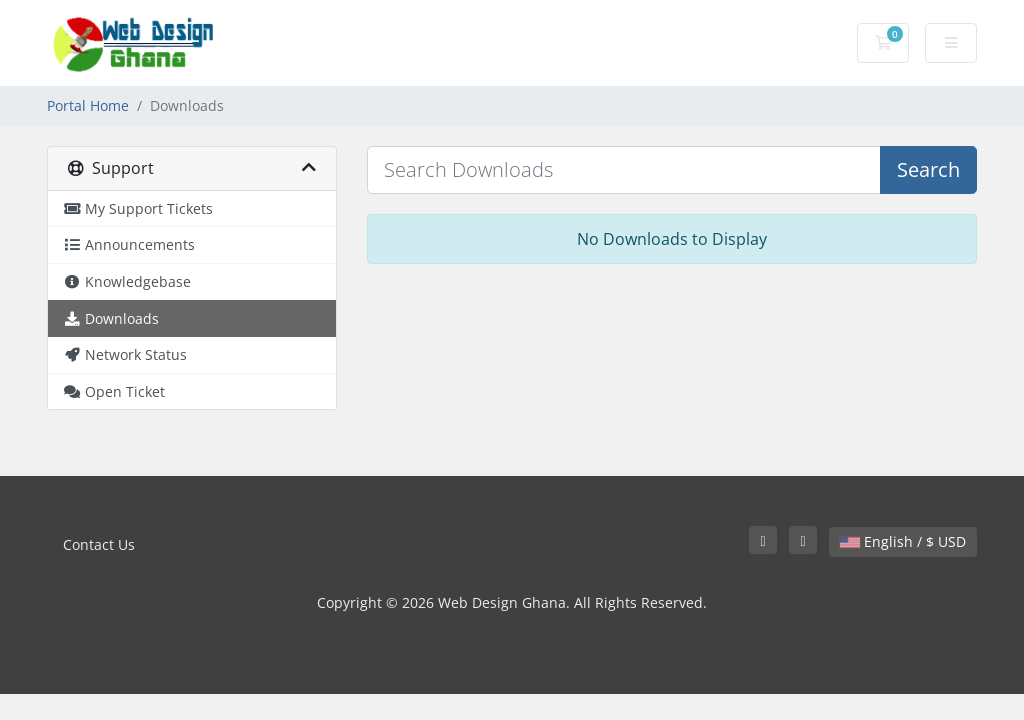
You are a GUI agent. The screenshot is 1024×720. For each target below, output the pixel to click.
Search (928, 169)
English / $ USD (903, 541)
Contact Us (99, 544)
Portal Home (88, 105)
